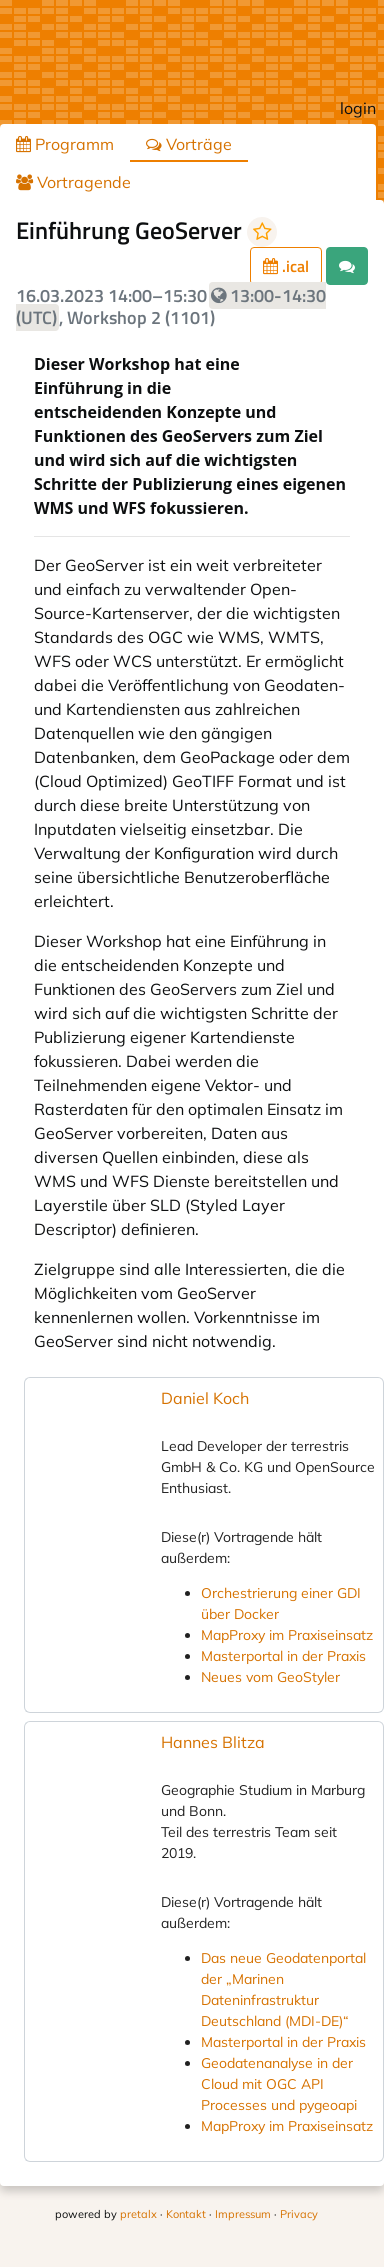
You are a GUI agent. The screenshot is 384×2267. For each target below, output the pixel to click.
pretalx (138, 2214)
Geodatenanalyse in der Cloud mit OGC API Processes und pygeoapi (279, 2084)
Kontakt (186, 2214)
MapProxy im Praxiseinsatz (287, 1635)
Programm (65, 144)
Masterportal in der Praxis (283, 1656)
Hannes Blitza (213, 1742)
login (358, 108)
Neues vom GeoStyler (270, 1677)
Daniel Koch (205, 1398)
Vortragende (73, 182)
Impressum (243, 2214)
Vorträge (189, 144)
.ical (286, 266)
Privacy (299, 2214)
